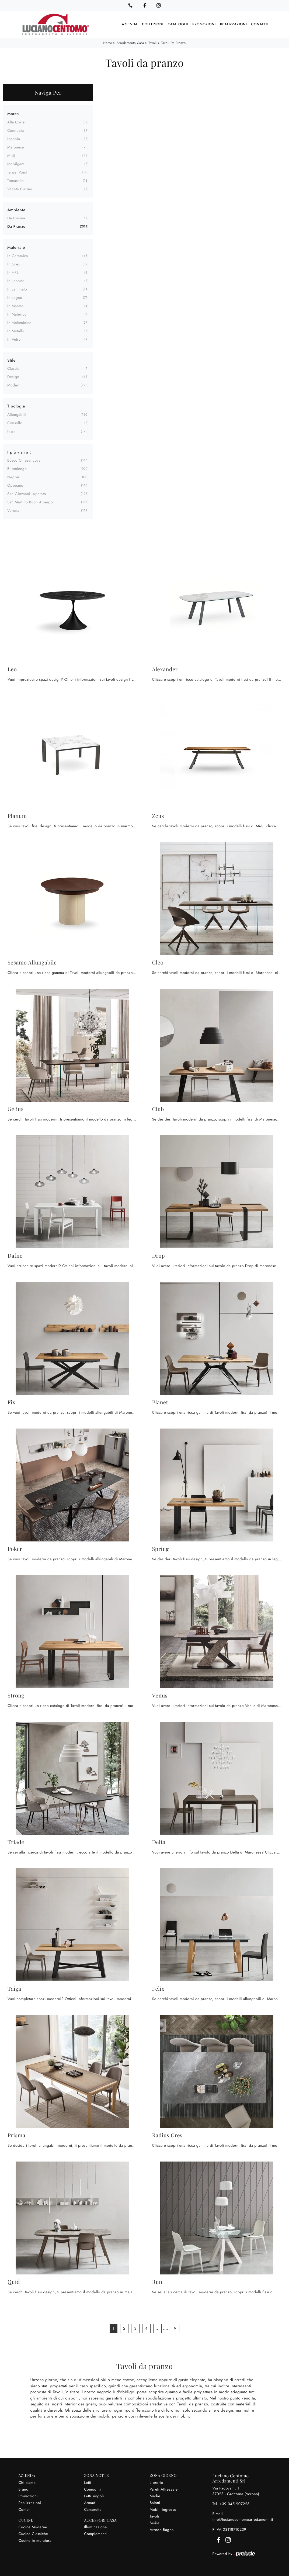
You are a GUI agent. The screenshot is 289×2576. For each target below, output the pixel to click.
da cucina (16, 217)
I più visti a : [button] (19, 452)
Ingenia (13, 138)
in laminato (17, 289)
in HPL (13, 272)
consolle (14, 422)
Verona (13, 510)
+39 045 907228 (235, 2503)
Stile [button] (11, 360)
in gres (13, 264)
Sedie (154, 2522)
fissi (11, 431)
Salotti (155, 2502)
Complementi (95, 2533)
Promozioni (204, 24)
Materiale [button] (16, 247)
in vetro (14, 339)
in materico (17, 314)
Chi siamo (27, 2482)
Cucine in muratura (35, 2540)
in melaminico (19, 322)
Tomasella (15, 180)
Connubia (15, 130)
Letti (87, 2482)
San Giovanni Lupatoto (26, 493)
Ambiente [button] (16, 209)
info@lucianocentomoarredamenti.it (243, 2519)
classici (13, 368)
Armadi (90, 2502)
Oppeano (15, 485)
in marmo (15, 305)
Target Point (17, 172)
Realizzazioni (233, 24)
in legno (14, 297)
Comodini (92, 2489)
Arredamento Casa (130, 42)
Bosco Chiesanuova (23, 460)
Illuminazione (95, 2526)
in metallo (15, 330)
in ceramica (17, 255)
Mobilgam (15, 163)
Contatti (260, 24)
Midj (11, 155)
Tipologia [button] (16, 406)
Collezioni (152, 24)
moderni (14, 385)
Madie (155, 2495)
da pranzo (16, 226)
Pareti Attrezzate (164, 2489)
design (13, 376)
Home (107, 42)
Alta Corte (16, 122)
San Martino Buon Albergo (30, 501)
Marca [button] (13, 113)
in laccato (16, 280)
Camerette (93, 2509)
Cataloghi (178, 24)
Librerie (156, 2482)
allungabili (16, 414)
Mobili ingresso (163, 2509)
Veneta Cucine (19, 188)
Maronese (15, 147)
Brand (24, 2489)
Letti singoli (94, 2495)
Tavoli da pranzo (173, 42)
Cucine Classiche (33, 2533)
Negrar (13, 476)
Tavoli (152, 42)
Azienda (130, 24)
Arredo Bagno (162, 2529)
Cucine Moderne (33, 2526)
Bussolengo (17, 468)
